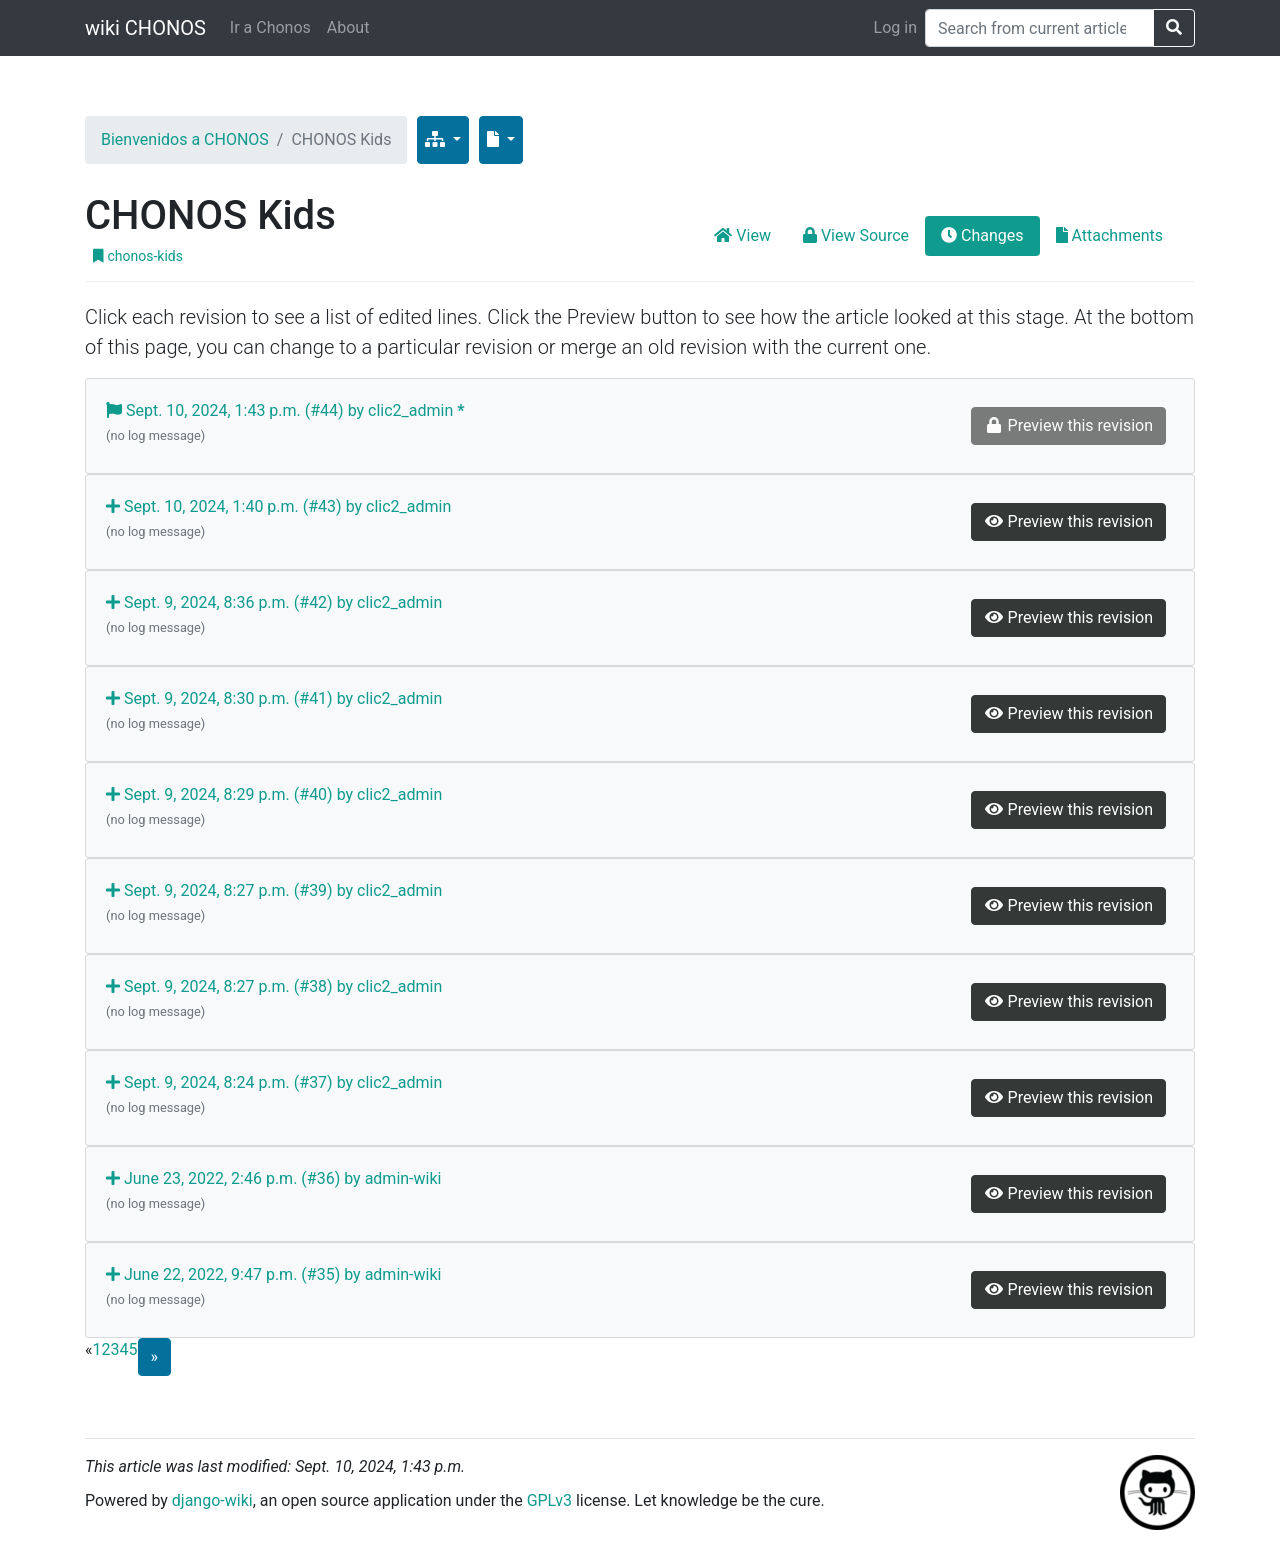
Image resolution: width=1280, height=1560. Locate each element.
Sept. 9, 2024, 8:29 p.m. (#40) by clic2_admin (274, 808)
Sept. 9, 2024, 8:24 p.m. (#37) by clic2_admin (274, 1096)
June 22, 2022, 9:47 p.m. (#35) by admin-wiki (273, 1288)
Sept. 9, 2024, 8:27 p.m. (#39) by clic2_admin (274, 904)
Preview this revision (1068, 521)
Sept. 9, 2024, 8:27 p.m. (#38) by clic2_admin (274, 1000)
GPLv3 (549, 1500)
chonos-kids (138, 256)
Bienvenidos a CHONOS (185, 139)
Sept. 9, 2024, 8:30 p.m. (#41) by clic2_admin (274, 712)
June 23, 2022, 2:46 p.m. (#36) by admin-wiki (273, 1192)
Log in (895, 27)
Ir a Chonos (270, 27)
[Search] (1039, 28)
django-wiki (212, 1500)
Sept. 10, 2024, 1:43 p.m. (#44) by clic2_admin (285, 424)
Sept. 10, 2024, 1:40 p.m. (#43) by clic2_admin (278, 520)
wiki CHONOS (145, 28)
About (348, 27)
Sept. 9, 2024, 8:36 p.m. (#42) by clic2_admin (274, 616)
